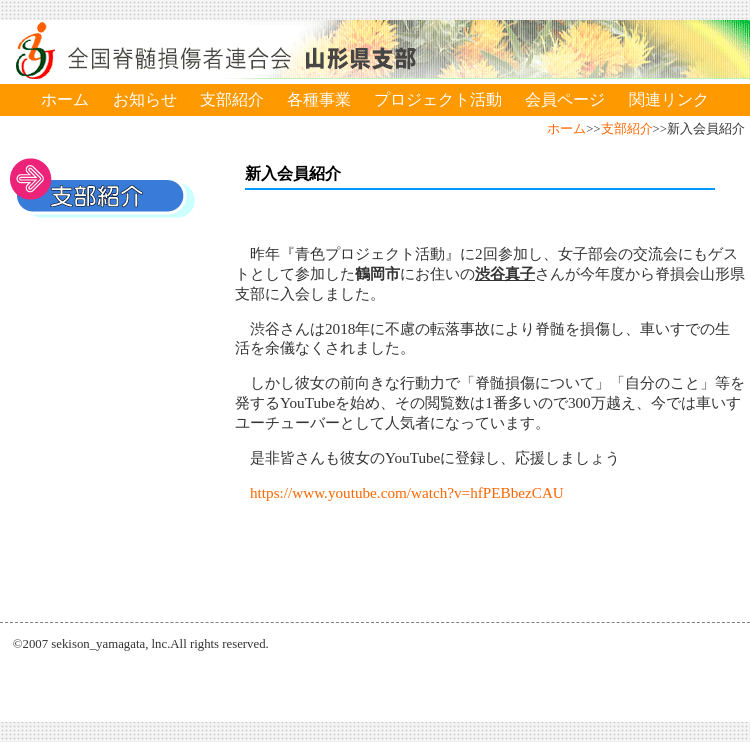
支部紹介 (232, 99)
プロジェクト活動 (438, 99)
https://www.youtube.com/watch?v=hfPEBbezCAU (407, 492)
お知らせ (145, 99)
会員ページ (565, 99)
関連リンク (669, 99)
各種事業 (319, 99)
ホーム (65, 99)
